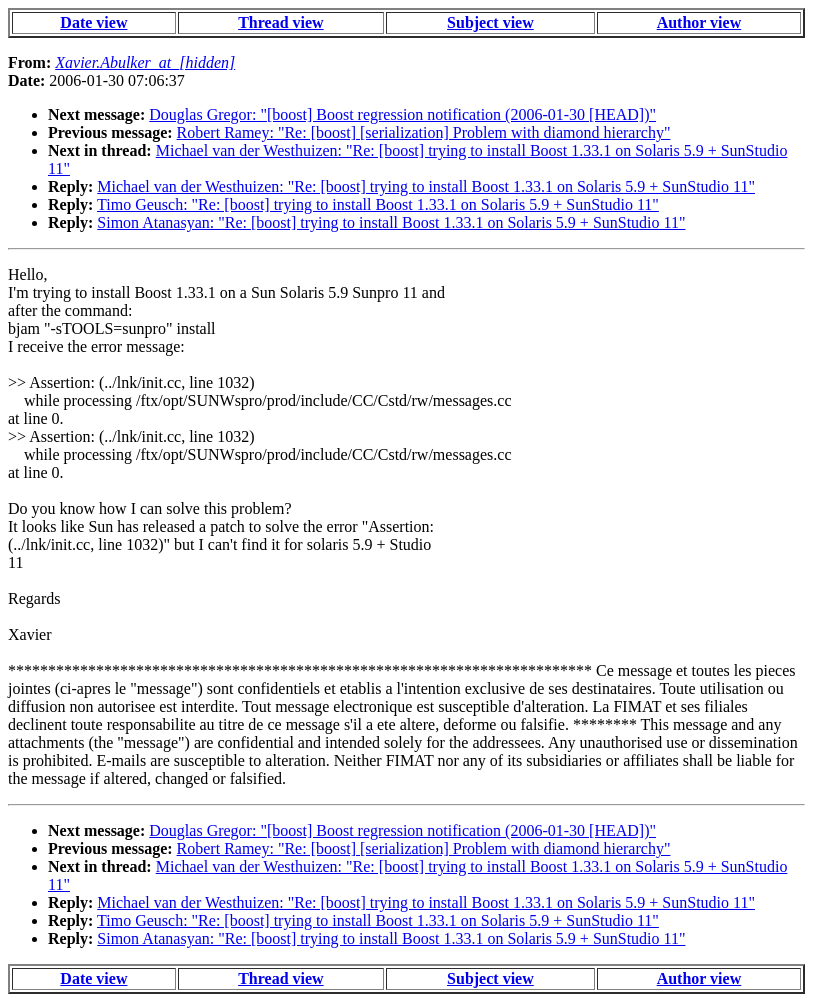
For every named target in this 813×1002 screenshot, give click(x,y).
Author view (699, 22)
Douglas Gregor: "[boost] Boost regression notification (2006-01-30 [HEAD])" (402, 114)
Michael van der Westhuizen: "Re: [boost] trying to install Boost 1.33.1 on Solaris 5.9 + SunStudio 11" (426, 186)
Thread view (280, 22)
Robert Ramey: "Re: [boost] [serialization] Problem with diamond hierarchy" (424, 132)
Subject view (490, 22)
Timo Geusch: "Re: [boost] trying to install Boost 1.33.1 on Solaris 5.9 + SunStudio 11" (378, 204)
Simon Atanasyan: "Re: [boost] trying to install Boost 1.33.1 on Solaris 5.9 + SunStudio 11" (391, 222)
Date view (93, 22)
